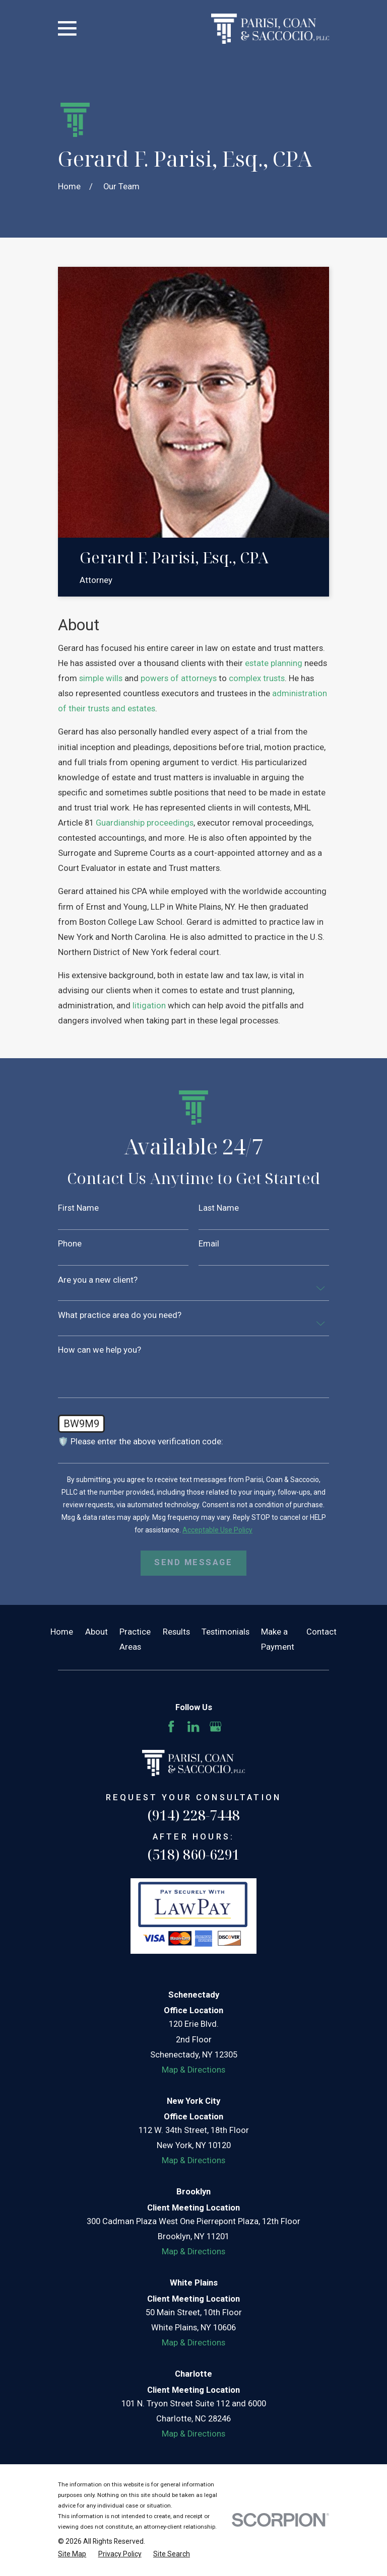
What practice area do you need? (119, 1315)
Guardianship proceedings (145, 823)
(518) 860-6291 (193, 1854)
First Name (78, 1208)
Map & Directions (193, 2070)
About (96, 1632)
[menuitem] (72, 2554)
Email (209, 1244)
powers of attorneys (179, 678)
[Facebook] (171, 1726)
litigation (149, 1005)
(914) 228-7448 (193, 1815)
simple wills (100, 678)
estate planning (273, 663)
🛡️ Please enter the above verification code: (140, 1442)
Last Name (219, 1208)
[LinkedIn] (193, 1726)
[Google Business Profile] (215, 1726)
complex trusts (257, 678)
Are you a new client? (98, 1280)
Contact (321, 1632)
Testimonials (225, 1632)
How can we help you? (99, 1350)
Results (176, 1632)
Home (61, 1632)
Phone (70, 1244)
